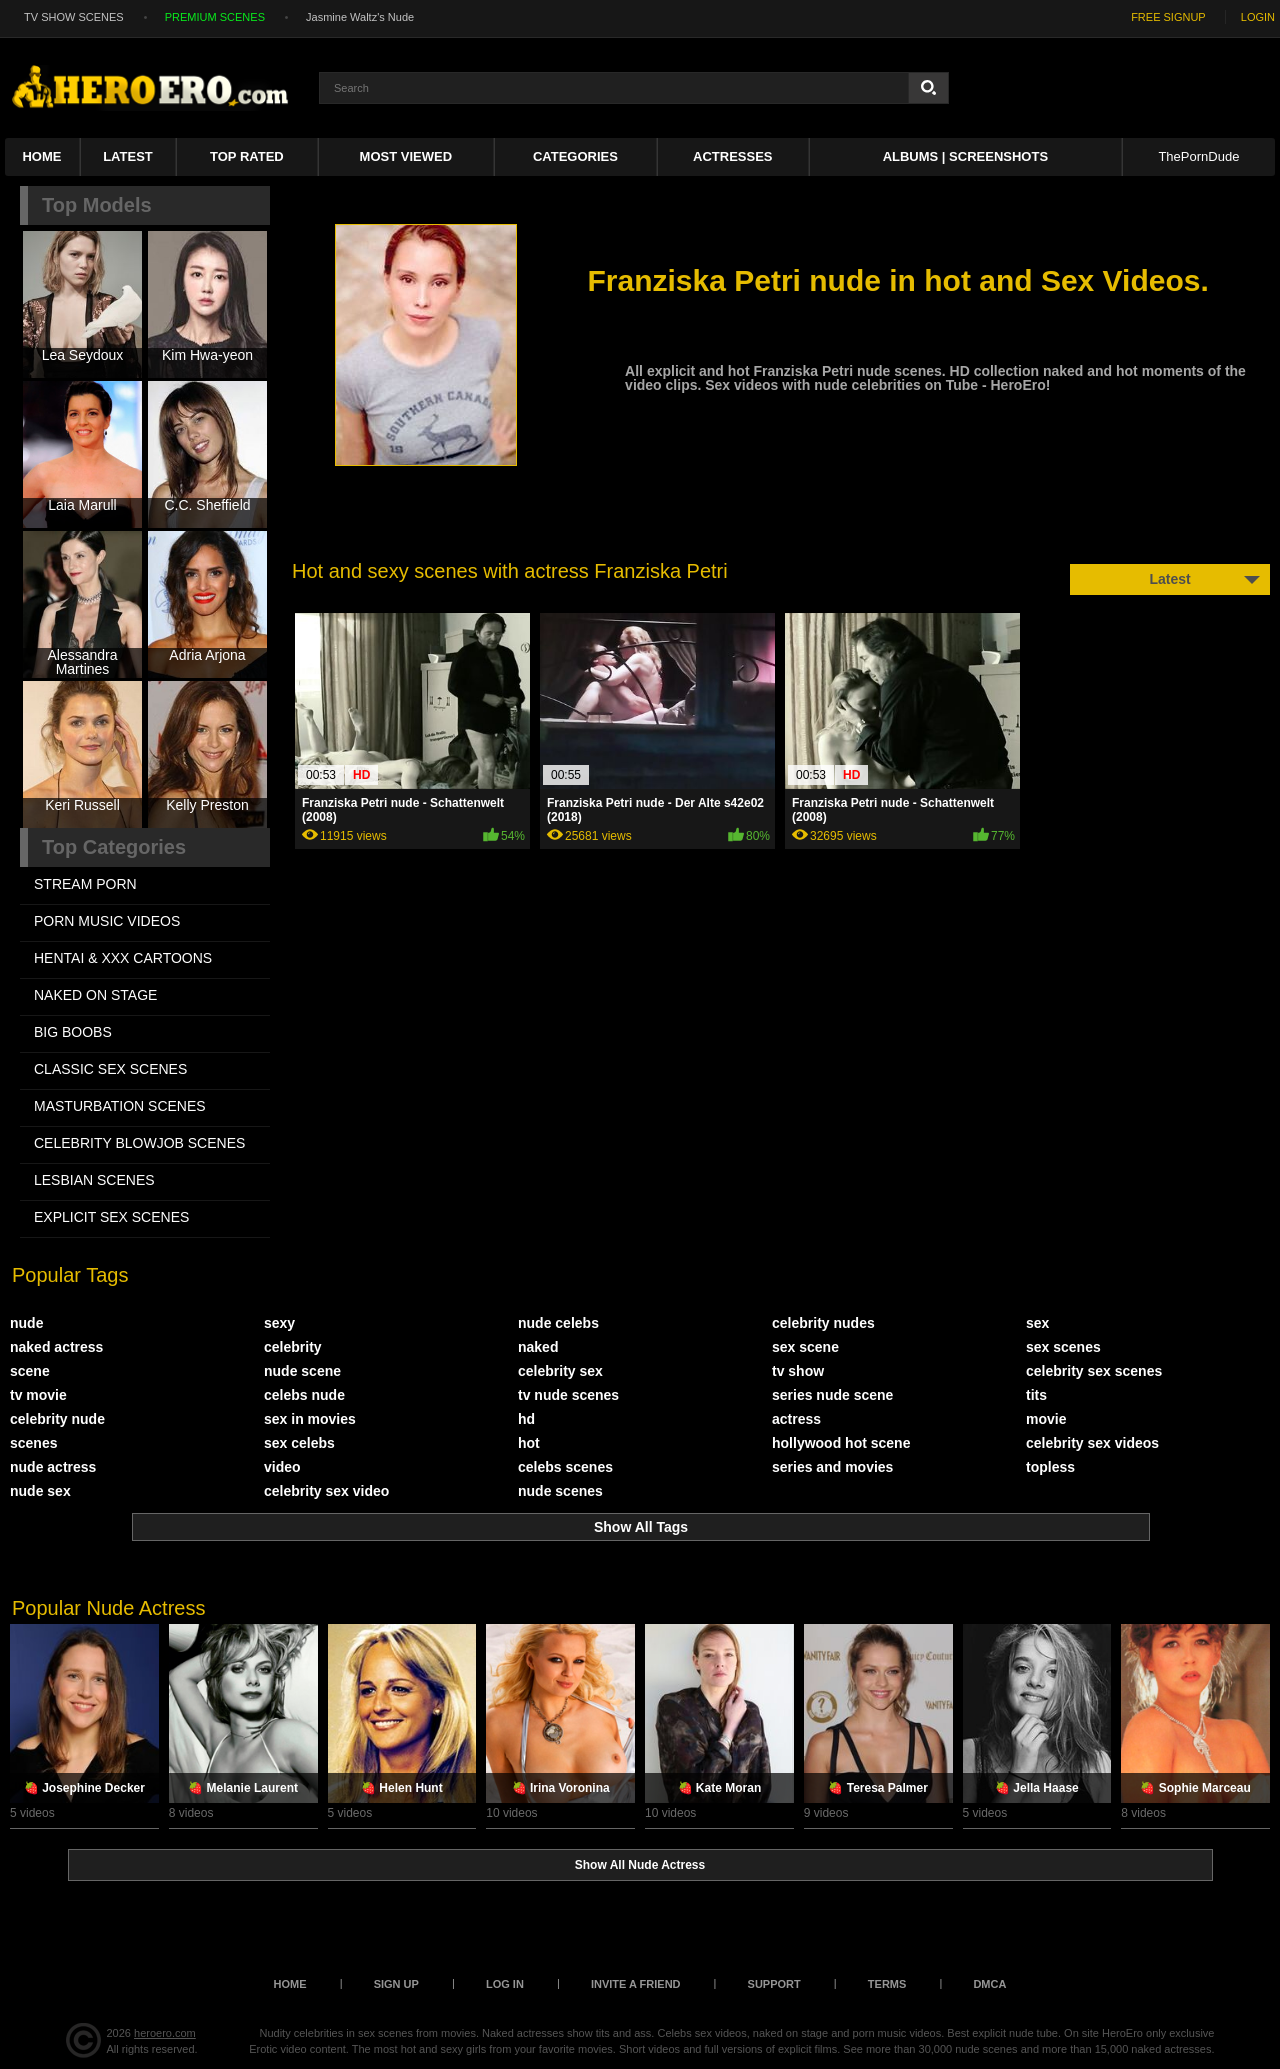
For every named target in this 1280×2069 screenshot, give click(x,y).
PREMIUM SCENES (215, 17)
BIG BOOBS (73, 1032)
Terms (887, 1984)
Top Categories (114, 847)
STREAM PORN (85, 884)
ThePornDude (1198, 156)
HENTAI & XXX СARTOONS (123, 958)
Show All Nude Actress (640, 1865)
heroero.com (165, 2033)
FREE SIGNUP (1168, 17)
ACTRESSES (732, 156)
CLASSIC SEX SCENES (110, 1069)
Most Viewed (406, 156)
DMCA (989, 1984)
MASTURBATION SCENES (120, 1106)
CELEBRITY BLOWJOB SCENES (139, 1143)
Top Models (97, 205)
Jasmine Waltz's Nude (360, 17)
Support (774, 1984)
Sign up (396, 1984)
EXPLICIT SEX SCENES (111, 1217)
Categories (575, 156)
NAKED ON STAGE (95, 995)
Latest (128, 156)
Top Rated (247, 156)
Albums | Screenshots (965, 156)
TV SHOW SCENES (74, 17)
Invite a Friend (636, 1984)
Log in (505, 1984)
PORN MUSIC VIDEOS (107, 921)
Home (41, 156)
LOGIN (1258, 17)
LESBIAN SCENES (94, 1180)
